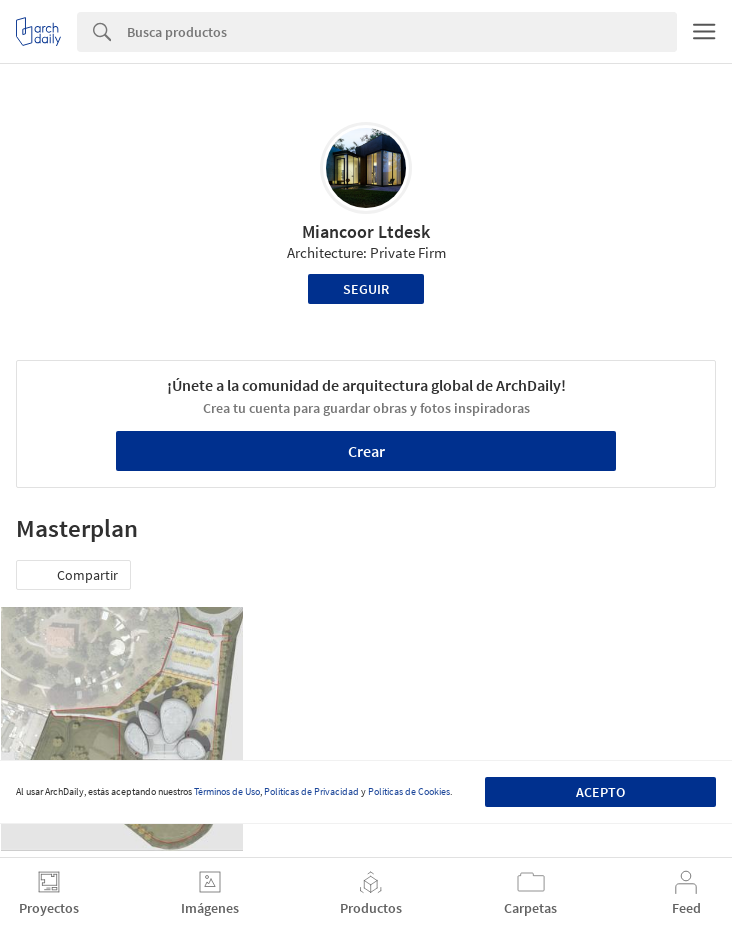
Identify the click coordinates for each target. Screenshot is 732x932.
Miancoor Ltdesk (366, 231)
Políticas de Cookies (409, 791)
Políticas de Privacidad (311, 791)
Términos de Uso (227, 791)
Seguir (366, 289)
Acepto (600, 792)
